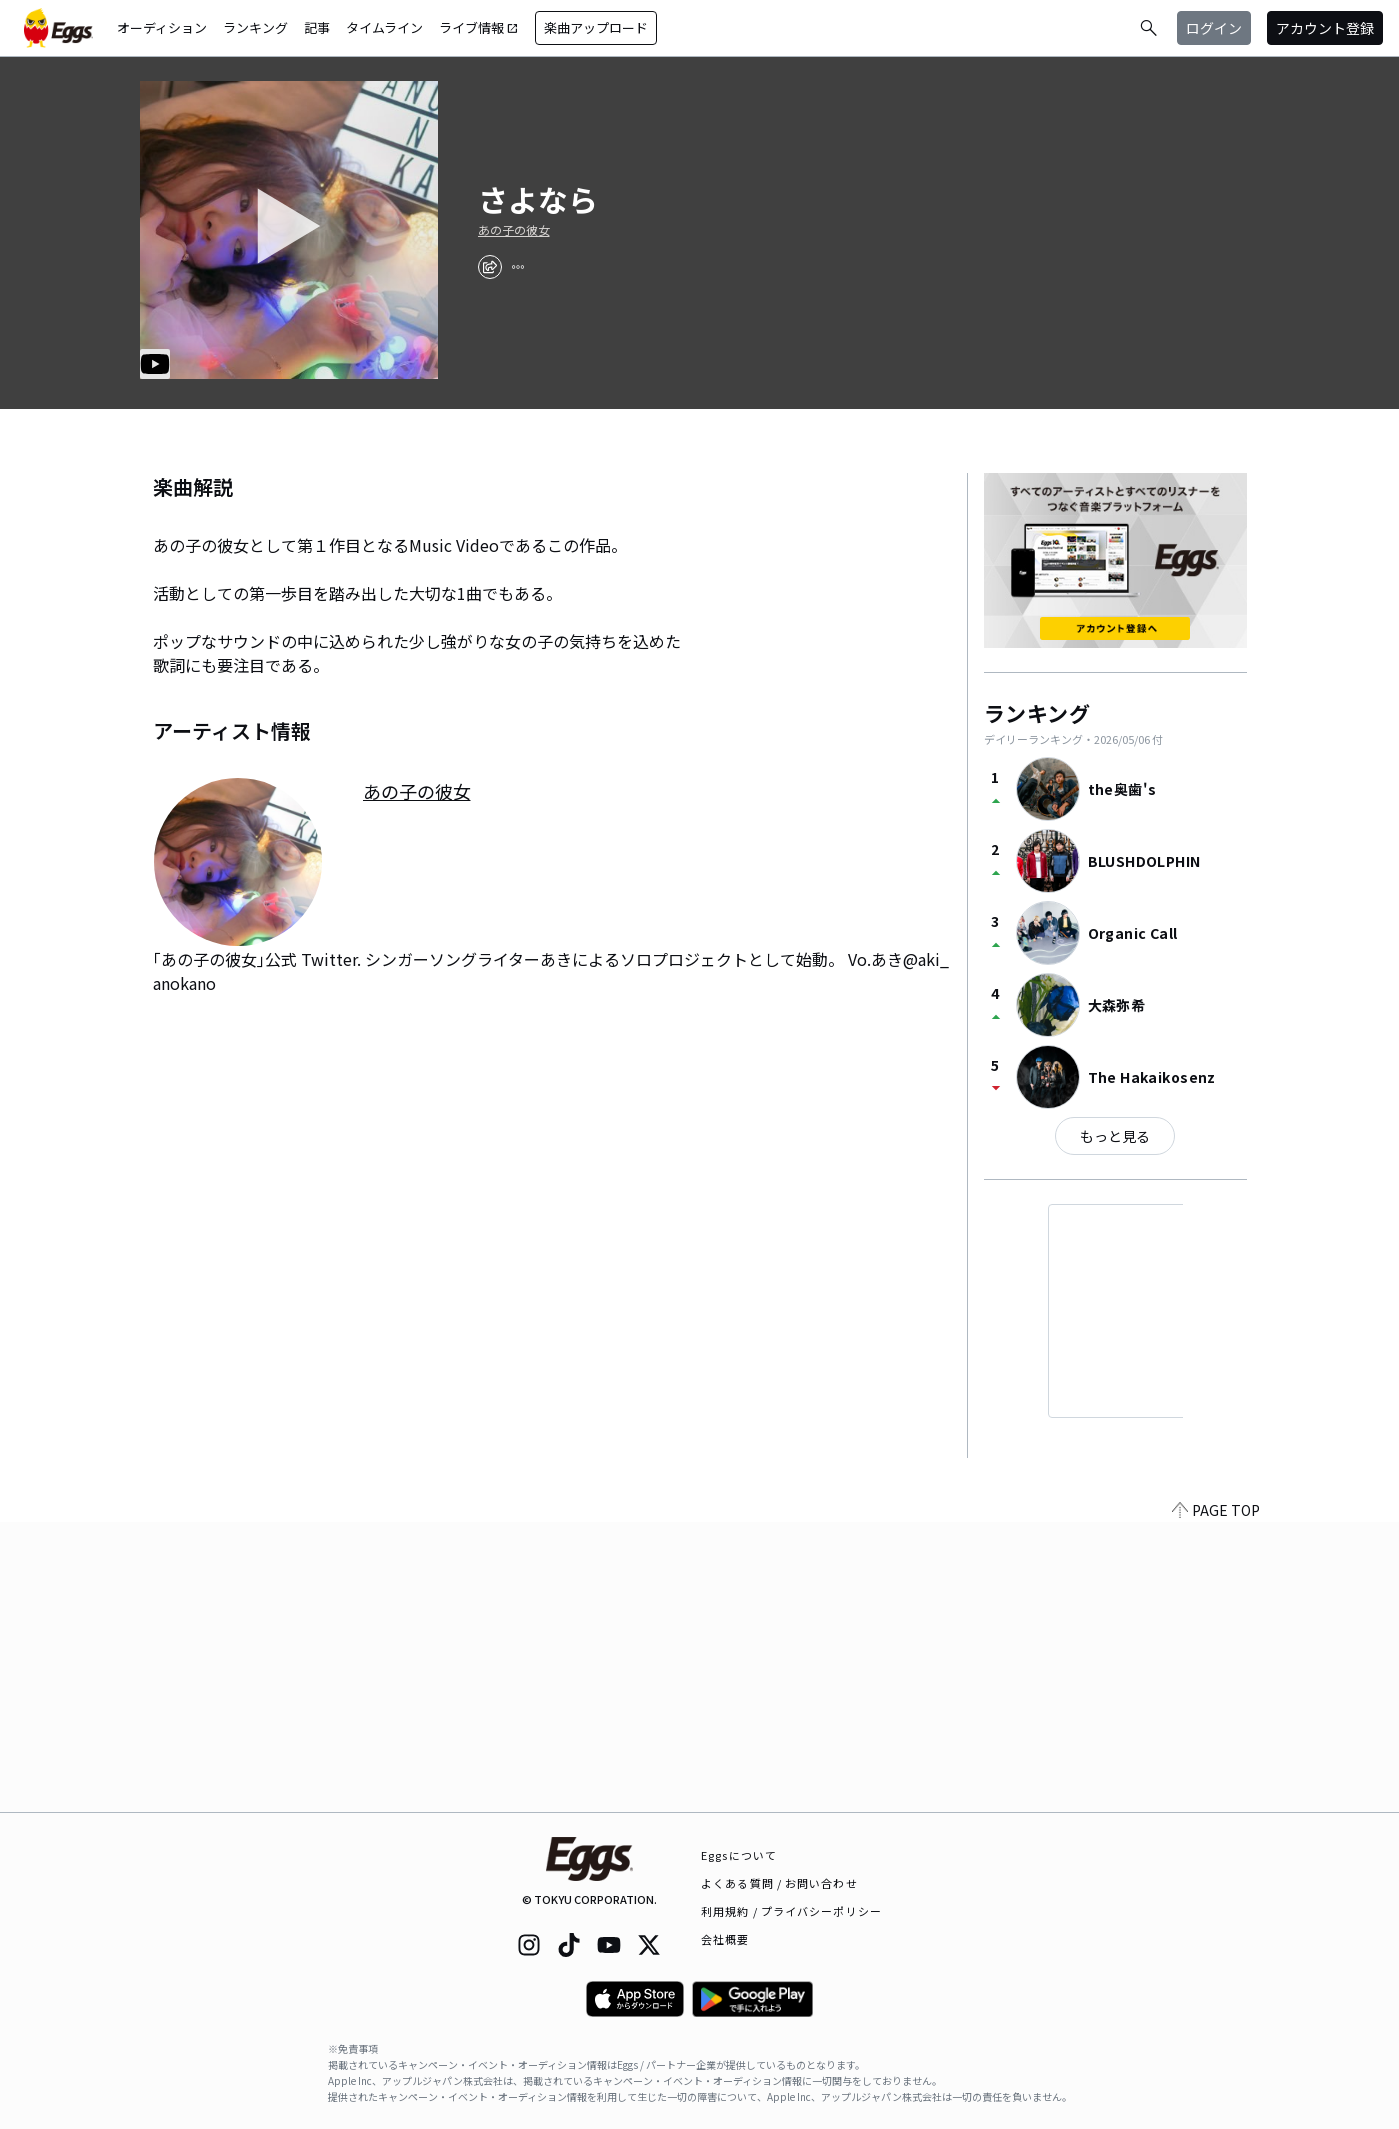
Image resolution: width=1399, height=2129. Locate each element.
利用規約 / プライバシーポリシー (791, 1911)
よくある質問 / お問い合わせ (779, 1883)
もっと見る (1115, 1136)
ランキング (255, 27)
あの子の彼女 (514, 230)
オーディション (162, 27)
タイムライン (384, 27)
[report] (518, 267)
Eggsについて (739, 1855)
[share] (490, 267)
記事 (317, 27)
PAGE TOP (1216, 1800)
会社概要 (725, 1939)
